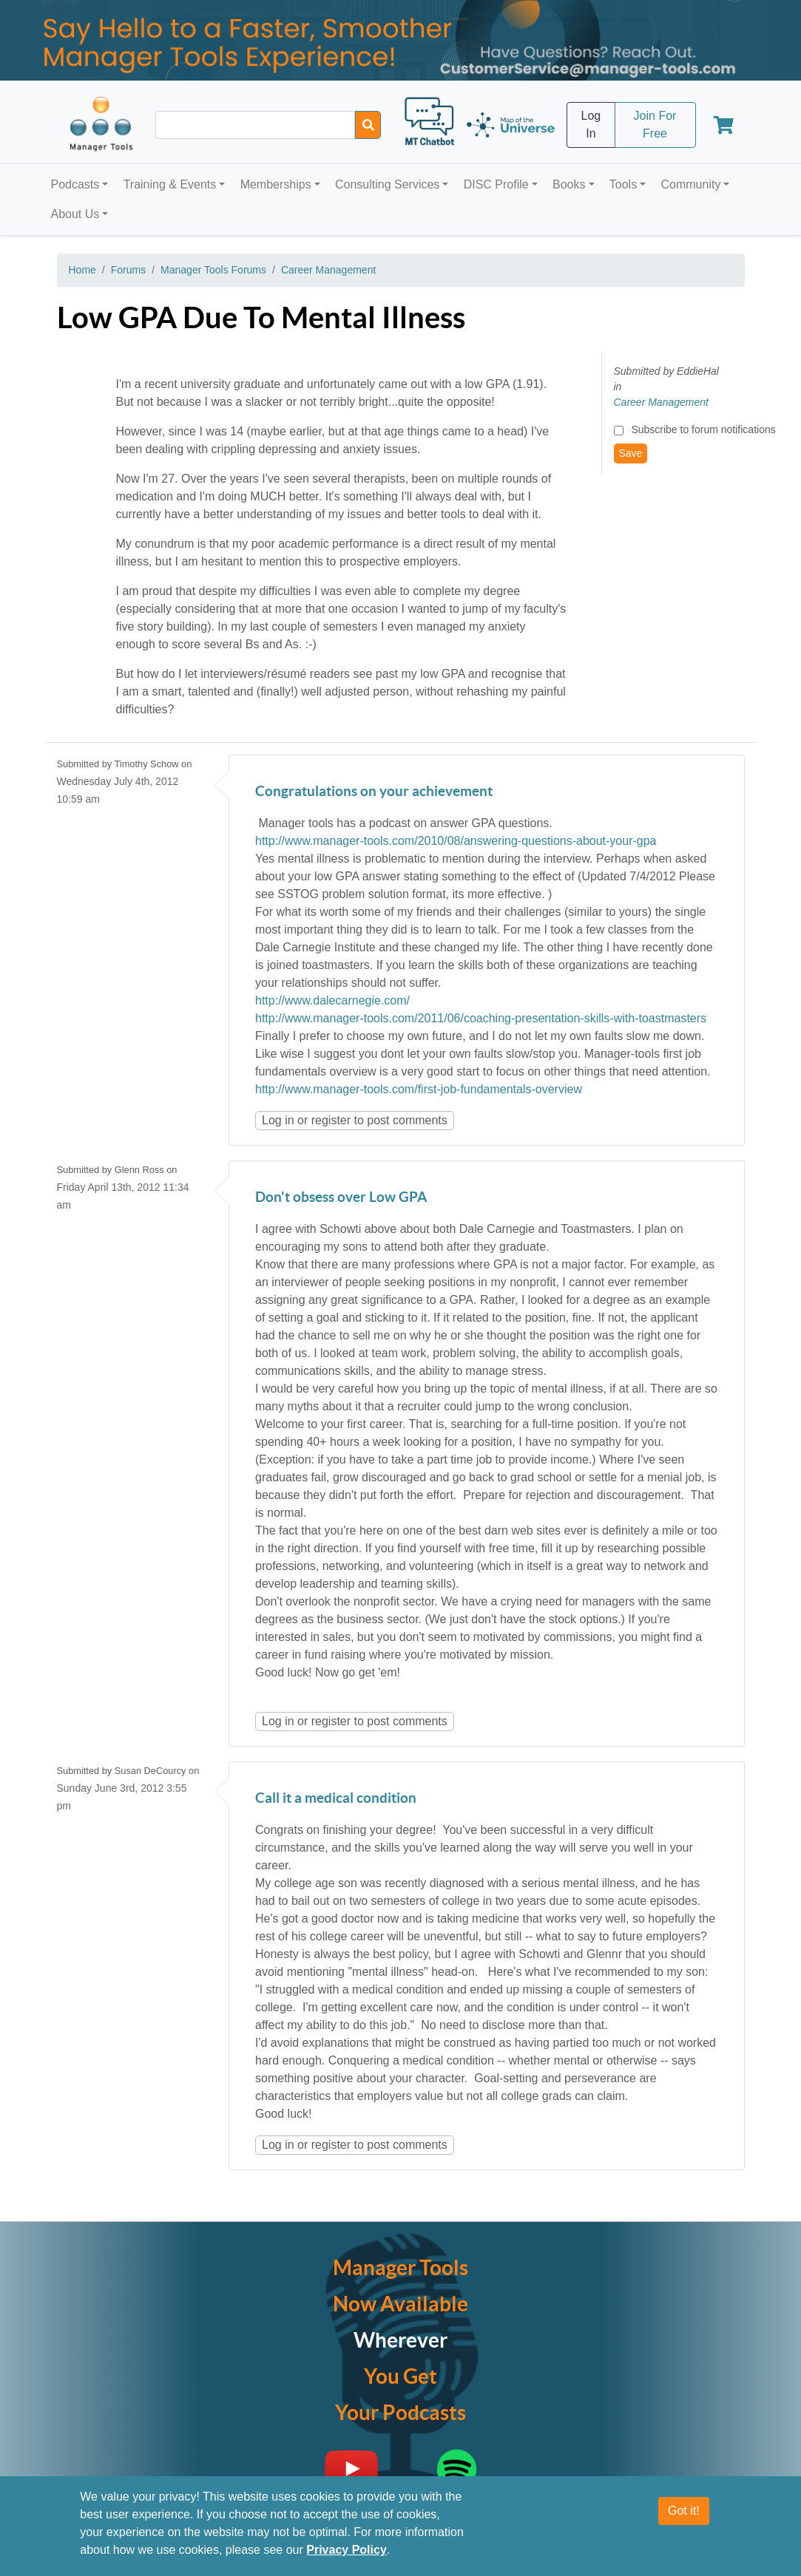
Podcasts (75, 184)
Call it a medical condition (335, 1799)
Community (690, 184)
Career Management (328, 270)
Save (631, 453)
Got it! (684, 2510)
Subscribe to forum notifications (703, 429)
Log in (278, 1120)
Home (82, 270)
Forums (128, 270)
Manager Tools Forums (213, 270)
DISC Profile (496, 184)
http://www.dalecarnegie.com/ (332, 1000)
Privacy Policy (346, 2549)
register (331, 1120)
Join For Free (655, 124)
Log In (591, 124)
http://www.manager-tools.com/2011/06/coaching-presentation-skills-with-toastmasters (480, 1018)
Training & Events (170, 184)
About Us (75, 214)
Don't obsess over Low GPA (341, 1198)
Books (568, 184)
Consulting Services (387, 184)
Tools (623, 184)
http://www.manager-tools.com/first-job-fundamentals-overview (418, 1089)
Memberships (275, 184)
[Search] (368, 125)
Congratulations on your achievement (374, 792)
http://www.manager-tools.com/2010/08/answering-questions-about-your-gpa (456, 841)
